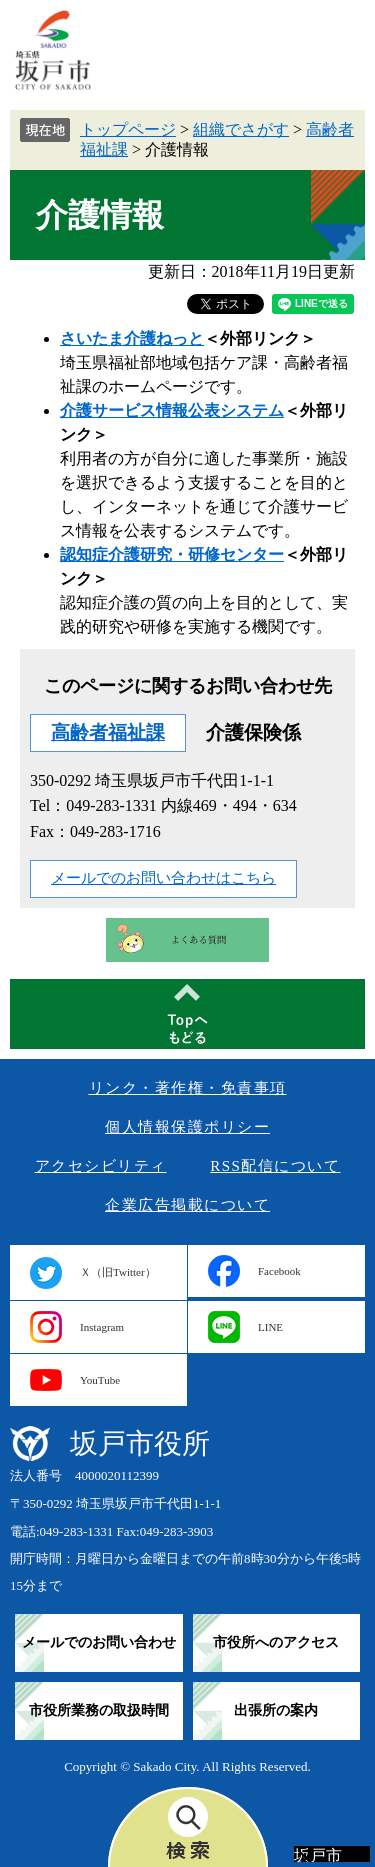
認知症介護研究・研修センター (172, 554)
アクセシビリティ (101, 1166)
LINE (270, 1327)
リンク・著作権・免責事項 (188, 1088)
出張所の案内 (276, 1710)
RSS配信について (275, 1166)
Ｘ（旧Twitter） (118, 1272)
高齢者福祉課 (108, 732)
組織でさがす (241, 129)
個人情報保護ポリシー (187, 1127)
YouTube (100, 1380)
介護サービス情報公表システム (172, 410)
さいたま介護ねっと (132, 338)
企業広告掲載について (187, 1205)
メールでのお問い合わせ (99, 1642)
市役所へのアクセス (276, 1642)
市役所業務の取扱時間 (99, 1710)
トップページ (128, 129)
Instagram (102, 1327)
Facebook (279, 1271)
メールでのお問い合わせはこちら (163, 878)
